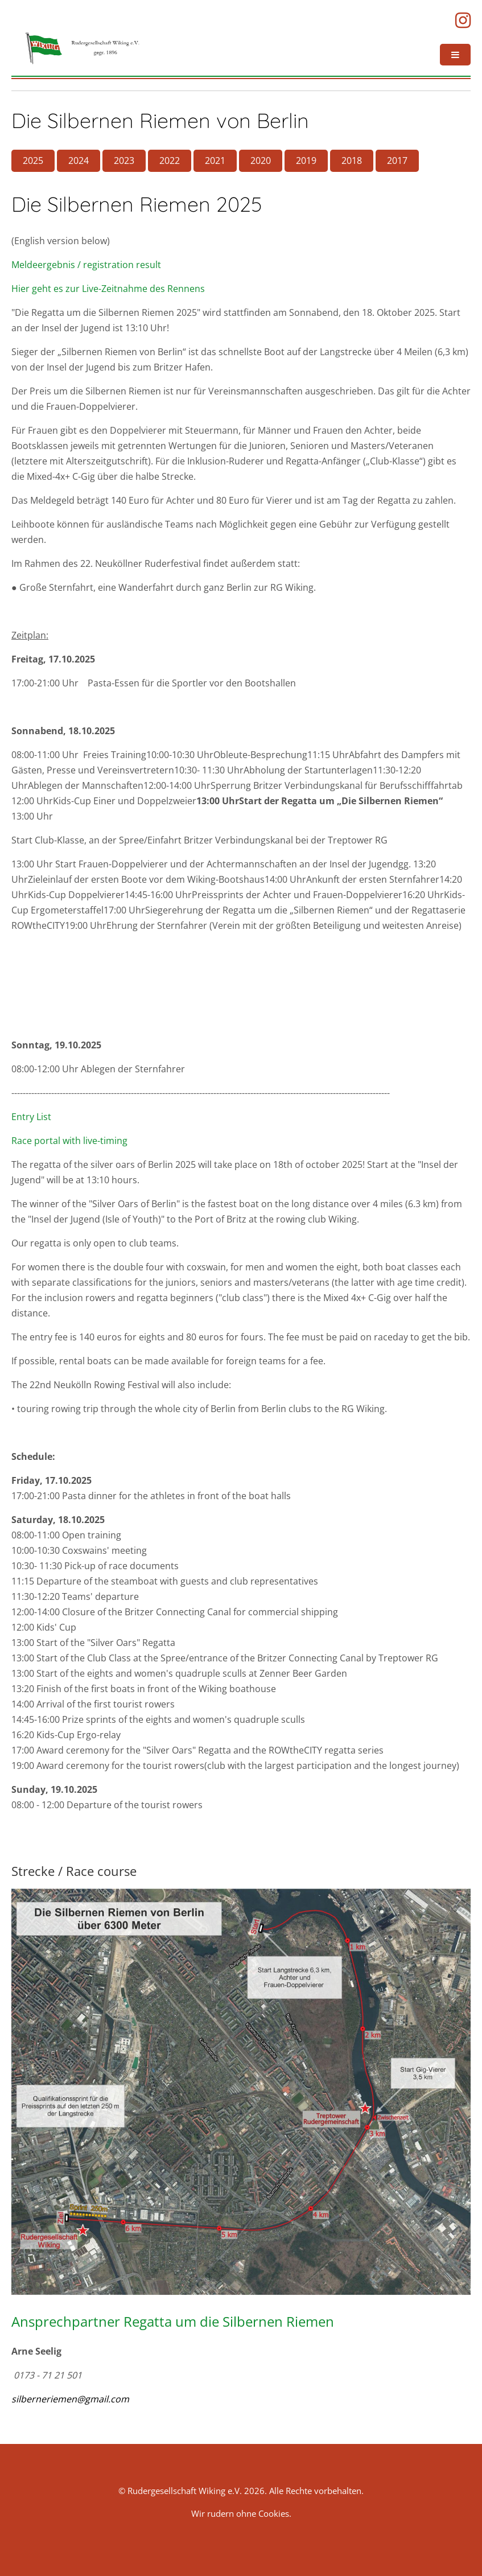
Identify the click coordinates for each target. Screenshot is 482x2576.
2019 (306, 160)
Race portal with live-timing (69, 1140)
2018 (351, 160)
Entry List (31, 1116)
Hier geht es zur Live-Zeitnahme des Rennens (108, 288)
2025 (33, 160)
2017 (397, 160)
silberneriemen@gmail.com (70, 2399)
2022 (169, 160)
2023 (124, 160)
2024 (78, 160)
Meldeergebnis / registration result (86, 264)
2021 (215, 160)
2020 (260, 160)
